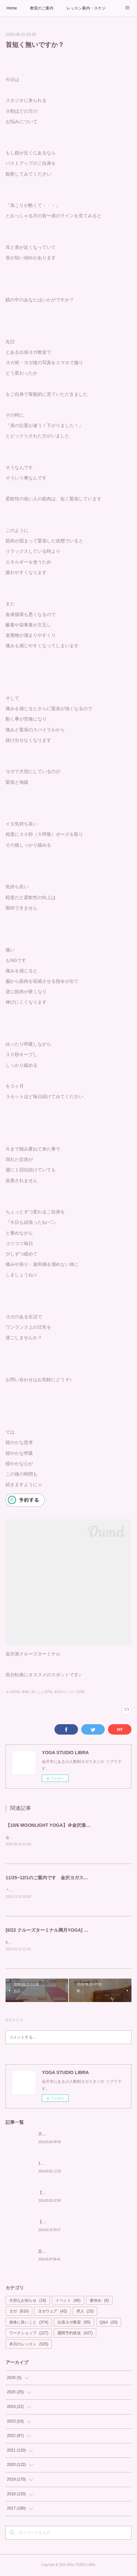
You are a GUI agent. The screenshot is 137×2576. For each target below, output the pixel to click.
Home (12, 8)
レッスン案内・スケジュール (86, 8)
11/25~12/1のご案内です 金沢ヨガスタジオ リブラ (60, 1878)
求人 (85, 2312)
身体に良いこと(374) (37, 1692)
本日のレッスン (28, 2345)
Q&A (109, 2323)
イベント (68, 2301)
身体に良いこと (28, 2323)
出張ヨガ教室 (73, 2323)
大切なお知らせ (27, 2301)
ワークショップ (28, 2334)
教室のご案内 (41, 8)
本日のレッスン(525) (69, 1692)
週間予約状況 (75, 2334)
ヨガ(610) (13, 1692)
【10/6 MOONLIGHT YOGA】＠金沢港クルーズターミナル (66, 1825)
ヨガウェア (52, 2312)
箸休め (99, 2301)
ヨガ (19, 2312)
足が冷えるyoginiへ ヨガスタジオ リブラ (76, 2252)
